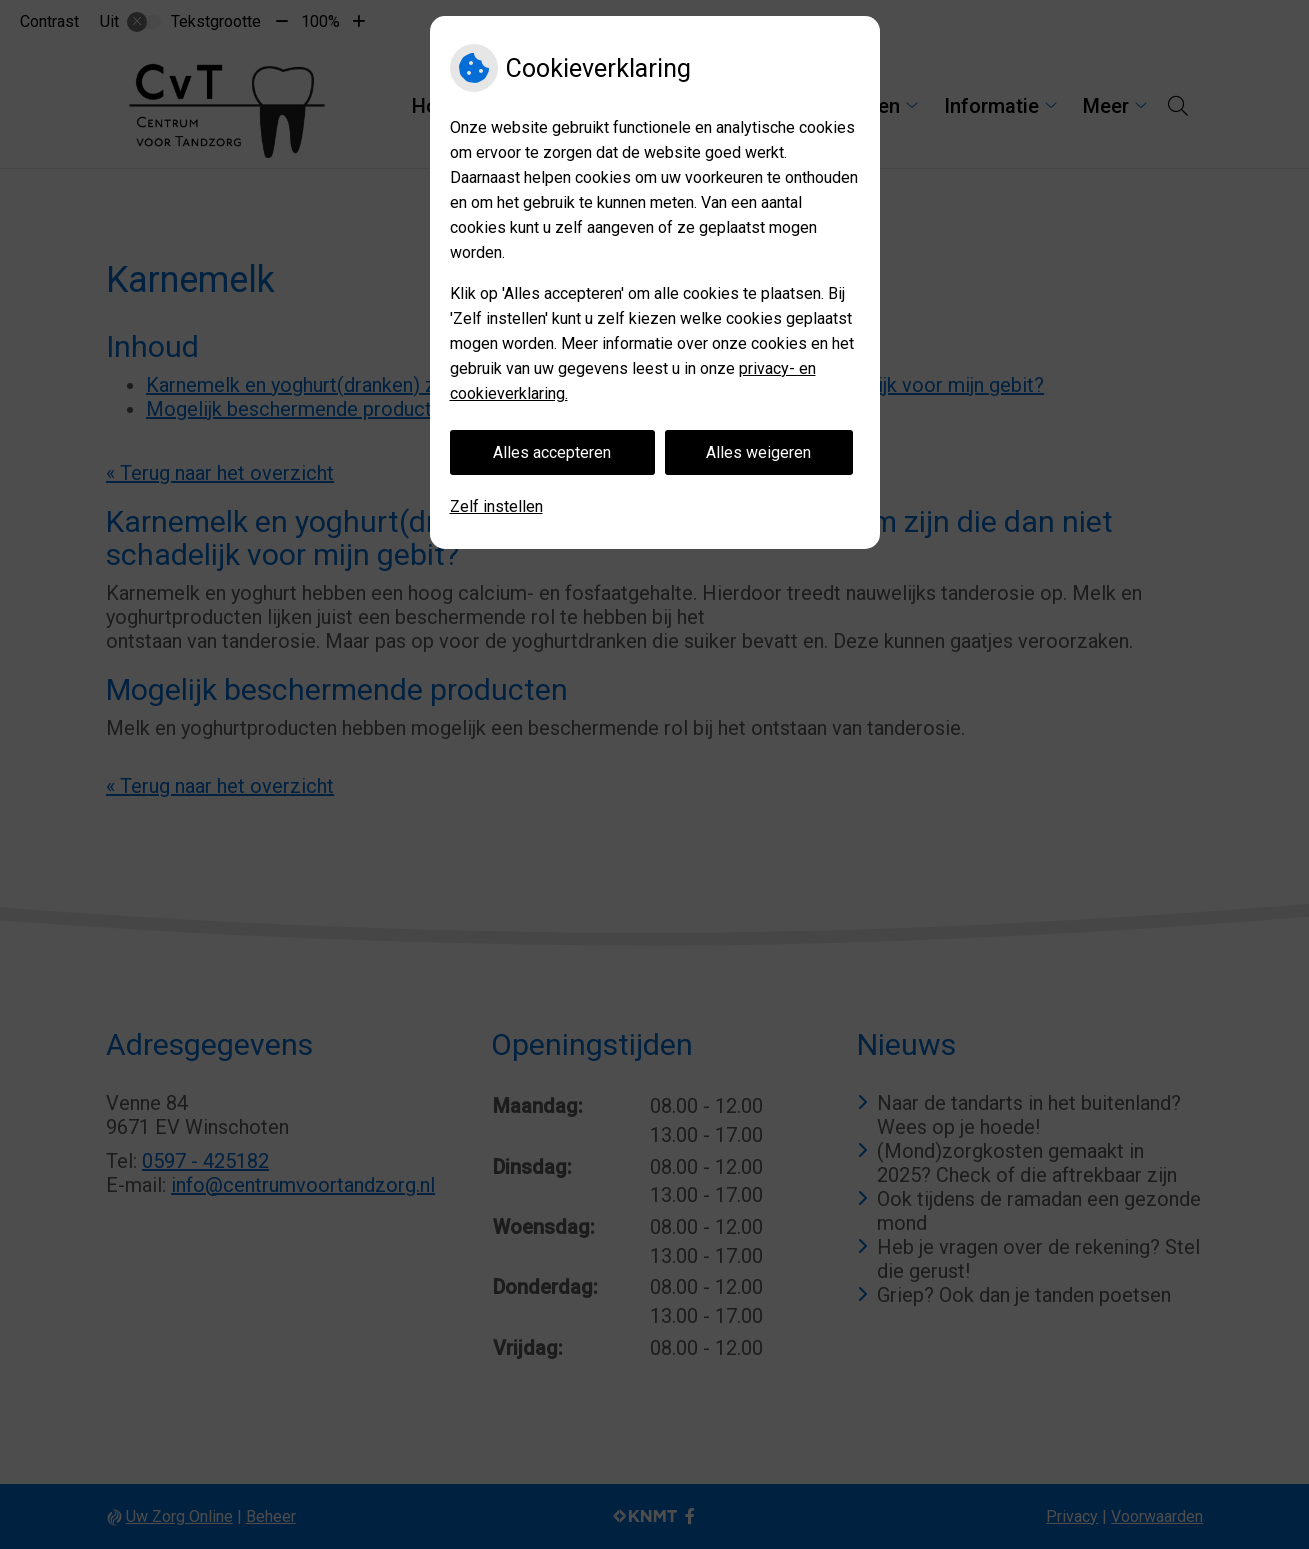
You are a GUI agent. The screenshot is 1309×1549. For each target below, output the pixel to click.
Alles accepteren (552, 452)
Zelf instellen (496, 506)
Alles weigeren (758, 452)
